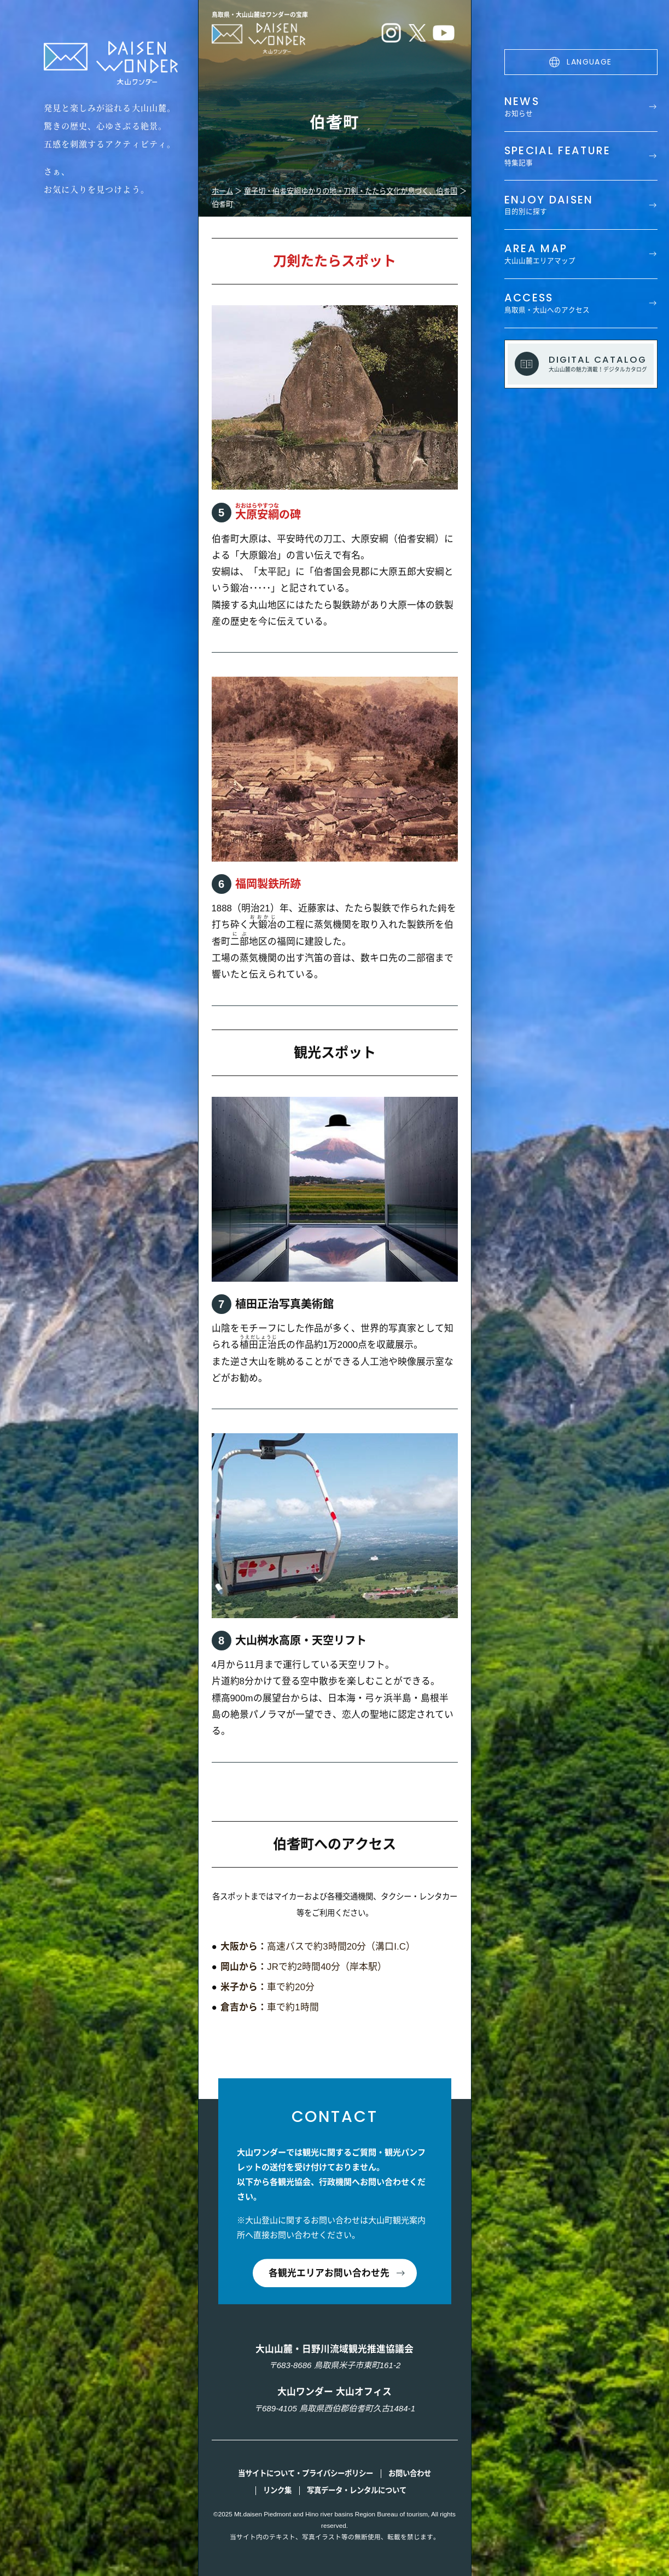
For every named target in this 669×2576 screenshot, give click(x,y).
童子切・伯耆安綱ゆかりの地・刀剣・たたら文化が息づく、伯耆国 (350, 191)
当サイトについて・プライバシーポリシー (305, 2473)
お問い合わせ (409, 2473)
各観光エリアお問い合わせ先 (329, 2273)
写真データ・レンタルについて (356, 2490)
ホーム (222, 191)
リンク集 (277, 2490)
